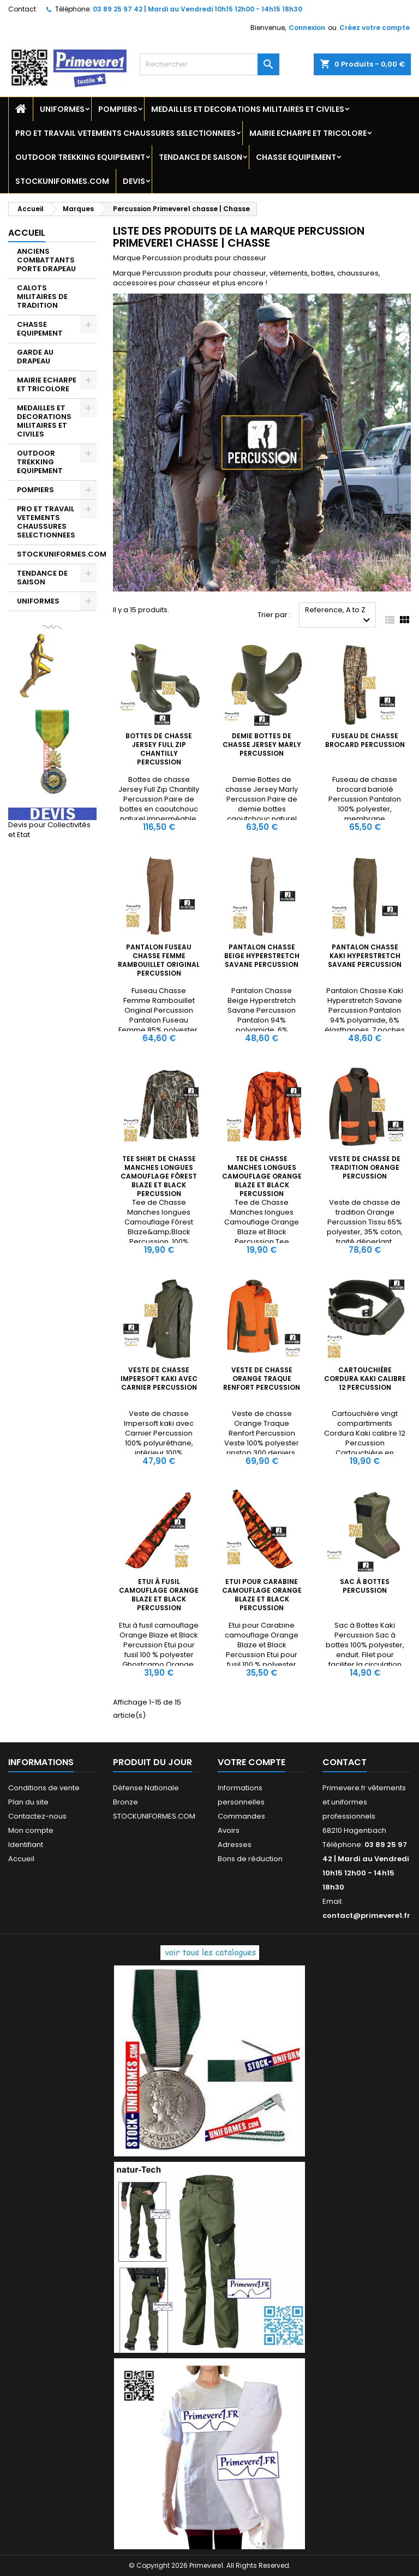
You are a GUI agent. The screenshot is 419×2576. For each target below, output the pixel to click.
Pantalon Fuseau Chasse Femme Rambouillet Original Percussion (159, 960)
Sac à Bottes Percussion (365, 1586)
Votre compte (251, 1762)
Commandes (241, 1816)
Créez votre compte (374, 27)
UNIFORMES (62, 109)
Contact (22, 9)
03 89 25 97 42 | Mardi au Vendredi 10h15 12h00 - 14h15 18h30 (197, 9)
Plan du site (28, 1802)
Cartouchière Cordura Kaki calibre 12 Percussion (365, 1378)
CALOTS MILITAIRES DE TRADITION (42, 296)
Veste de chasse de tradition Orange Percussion (364, 1167)
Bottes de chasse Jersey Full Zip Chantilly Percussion (158, 749)
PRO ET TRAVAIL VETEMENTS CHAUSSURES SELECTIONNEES (125, 133)
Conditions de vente (44, 1788)
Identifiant (25, 1844)
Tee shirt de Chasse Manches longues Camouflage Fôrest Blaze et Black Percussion (159, 1176)
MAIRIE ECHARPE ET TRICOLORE (308, 133)
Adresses (235, 1844)
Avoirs (229, 1830)
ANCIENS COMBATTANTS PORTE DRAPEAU (46, 260)
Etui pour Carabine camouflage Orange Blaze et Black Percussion (262, 1594)
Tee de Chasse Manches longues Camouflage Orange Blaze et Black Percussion (262, 1176)
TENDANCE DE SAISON (200, 157)
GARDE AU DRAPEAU (35, 356)
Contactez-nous (37, 1816)
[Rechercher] (209, 64)
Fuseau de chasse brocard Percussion (365, 740)
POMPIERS (117, 109)
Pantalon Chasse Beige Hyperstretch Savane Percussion (262, 955)
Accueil (26, 232)
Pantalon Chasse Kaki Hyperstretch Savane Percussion (365, 955)
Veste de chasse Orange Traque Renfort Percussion (261, 1378)
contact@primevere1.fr (366, 1915)
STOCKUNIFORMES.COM (62, 181)
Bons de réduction (250, 1859)
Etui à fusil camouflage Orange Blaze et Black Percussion (159, 1594)
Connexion (307, 27)
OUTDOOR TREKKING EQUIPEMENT (80, 157)
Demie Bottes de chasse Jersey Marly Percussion (262, 744)
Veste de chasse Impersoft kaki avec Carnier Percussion (159, 1378)
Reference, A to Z (339, 616)
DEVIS (134, 181)
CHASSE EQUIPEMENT (296, 157)
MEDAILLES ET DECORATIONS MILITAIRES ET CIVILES (247, 109)
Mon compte (30, 1830)
